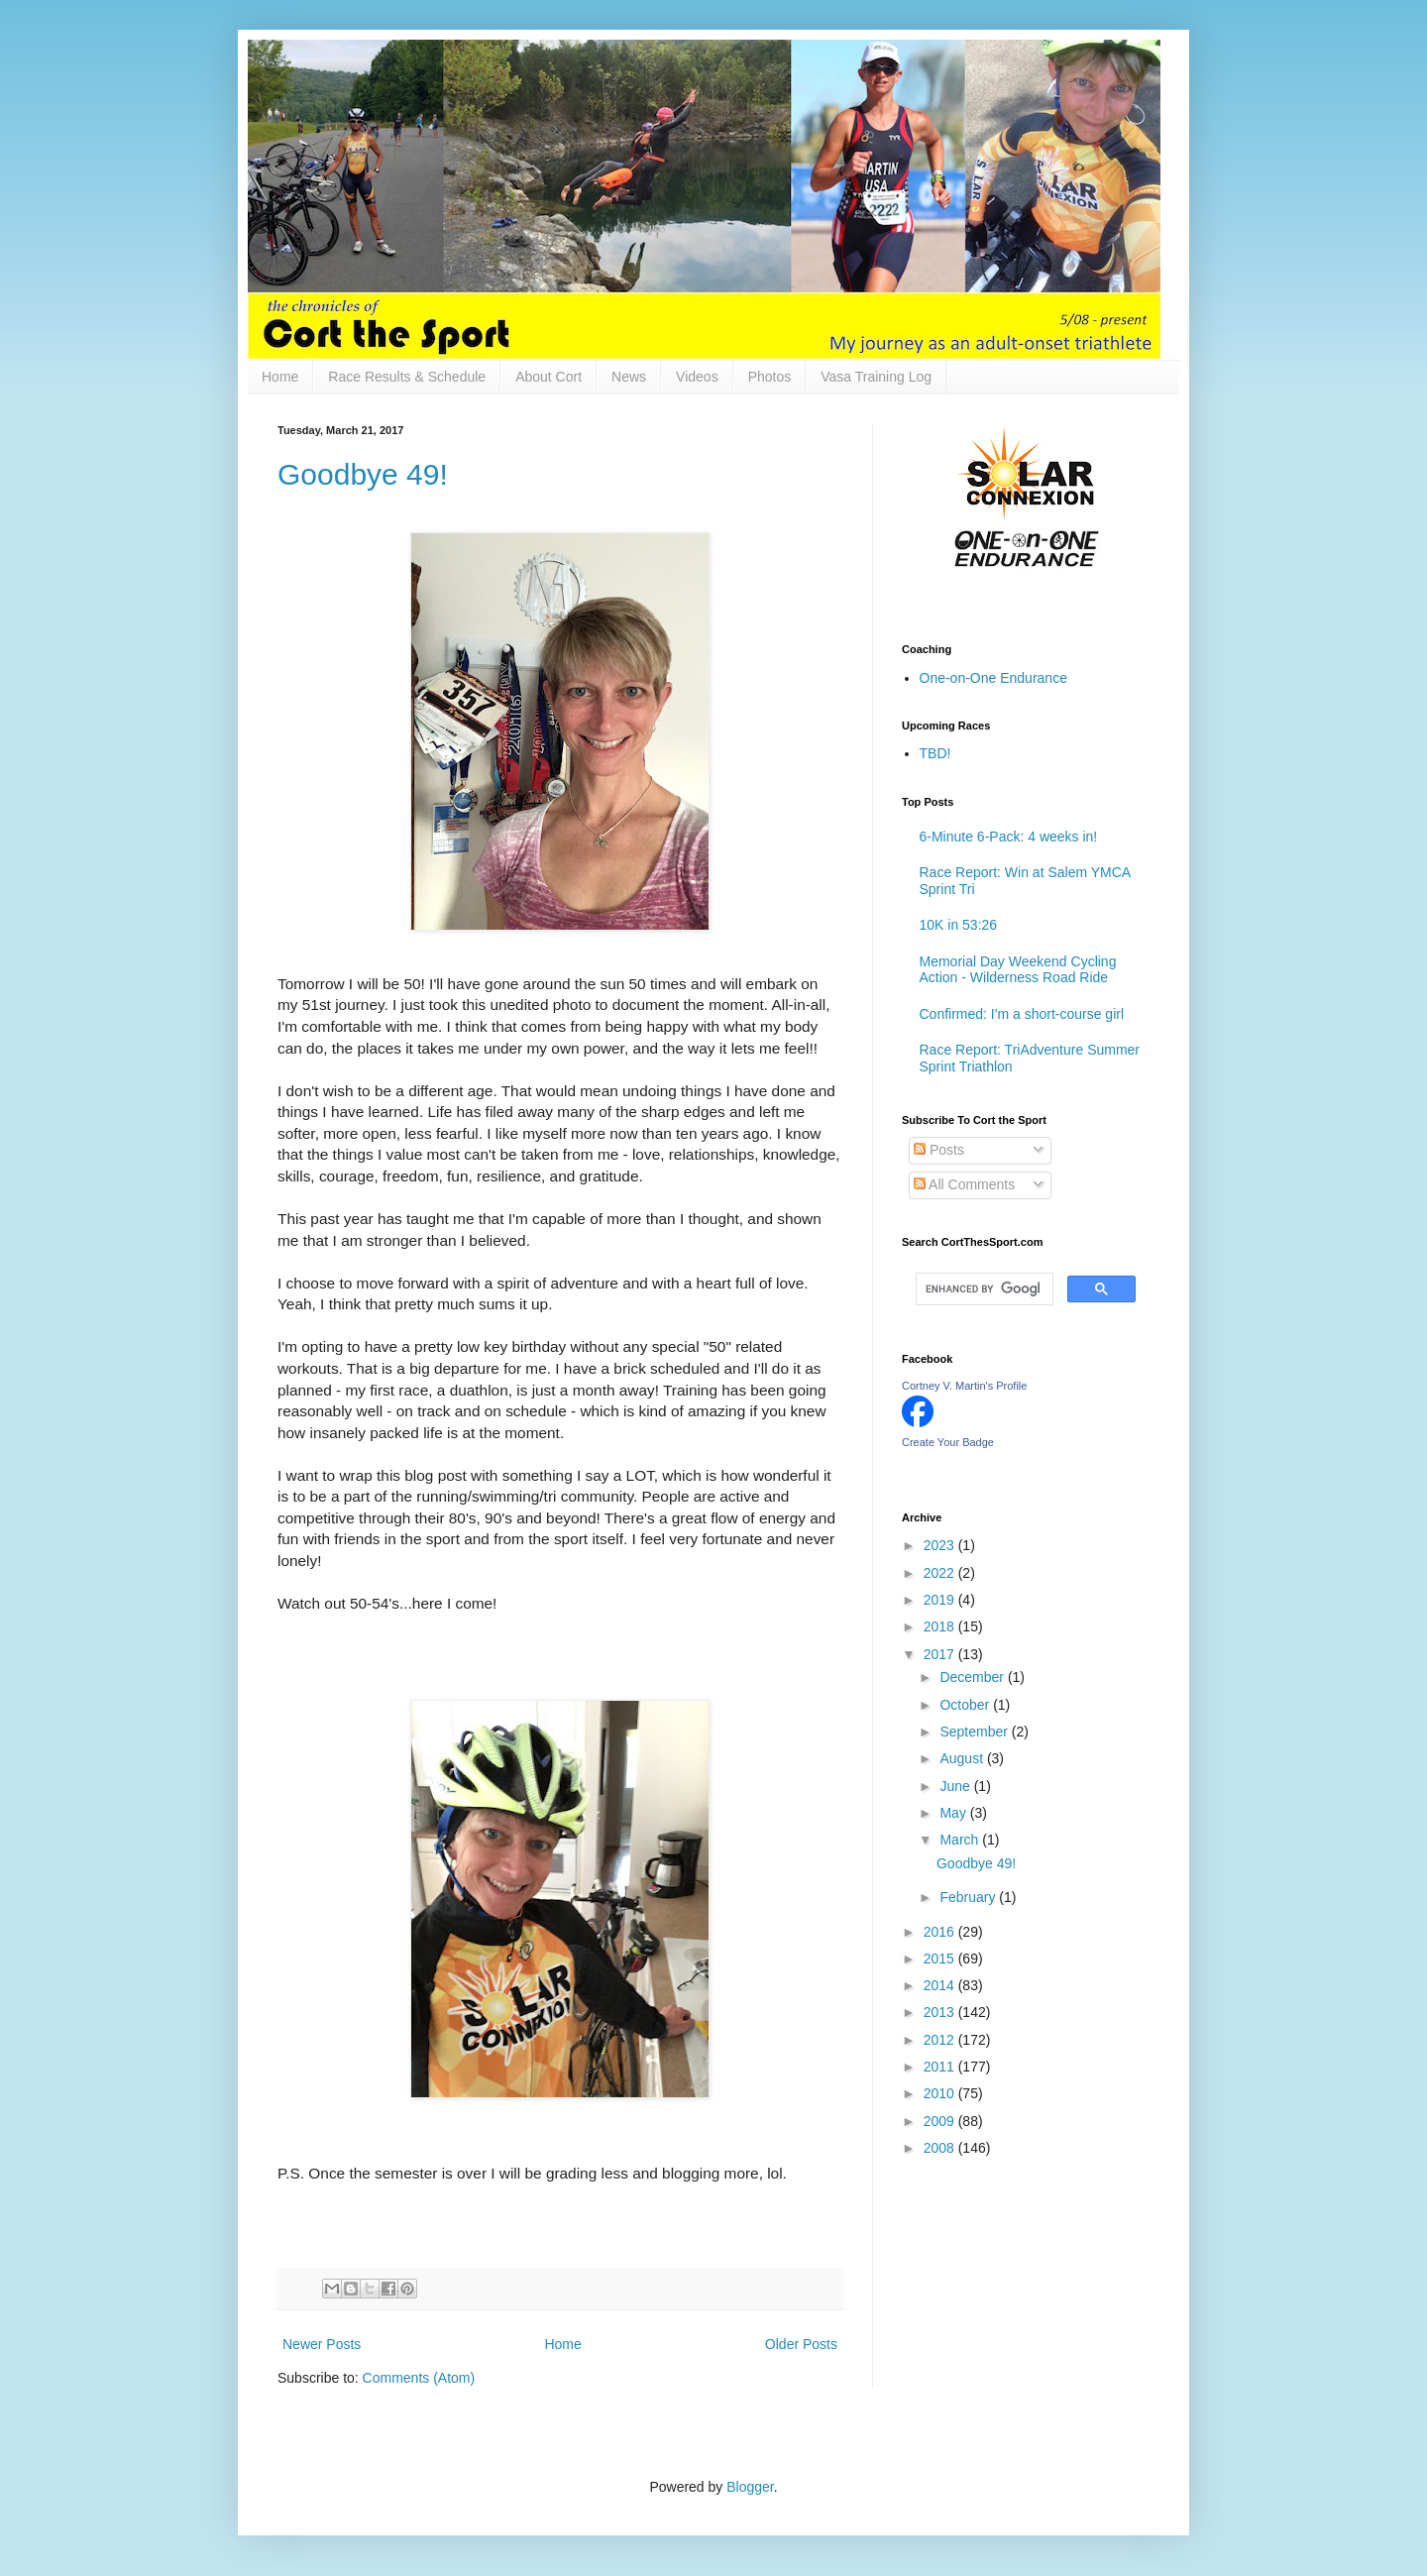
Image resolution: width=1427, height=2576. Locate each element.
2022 (941, 1573)
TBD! (935, 753)
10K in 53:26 (959, 925)
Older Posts (801, 2344)
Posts (939, 1150)
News (628, 377)
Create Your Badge (948, 1442)
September (975, 1731)
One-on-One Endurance (993, 678)
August (962, 1758)
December (973, 1677)
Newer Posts (321, 2344)
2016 (941, 1932)
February (969, 1897)
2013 (941, 2012)
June (956, 1786)
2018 (941, 1626)
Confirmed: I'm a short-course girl (1022, 1014)
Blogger (749, 2487)
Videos (697, 377)
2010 (941, 2093)
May (954, 1813)
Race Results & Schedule (407, 377)
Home (280, 377)
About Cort (548, 377)
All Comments (964, 1184)
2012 (941, 2040)
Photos (770, 377)
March (960, 1840)
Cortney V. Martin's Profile (964, 1386)
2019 (941, 1600)
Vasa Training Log (876, 377)
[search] (983, 1289)
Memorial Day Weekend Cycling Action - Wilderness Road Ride (1018, 969)
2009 (941, 2121)
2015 (941, 1958)
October (966, 1705)
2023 (941, 1545)
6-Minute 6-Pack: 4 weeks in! (1009, 836)
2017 (941, 1654)
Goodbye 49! (362, 474)
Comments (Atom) (419, 2378)
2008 (941, 2148)
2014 (941, 1985)
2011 (941, 2066)
